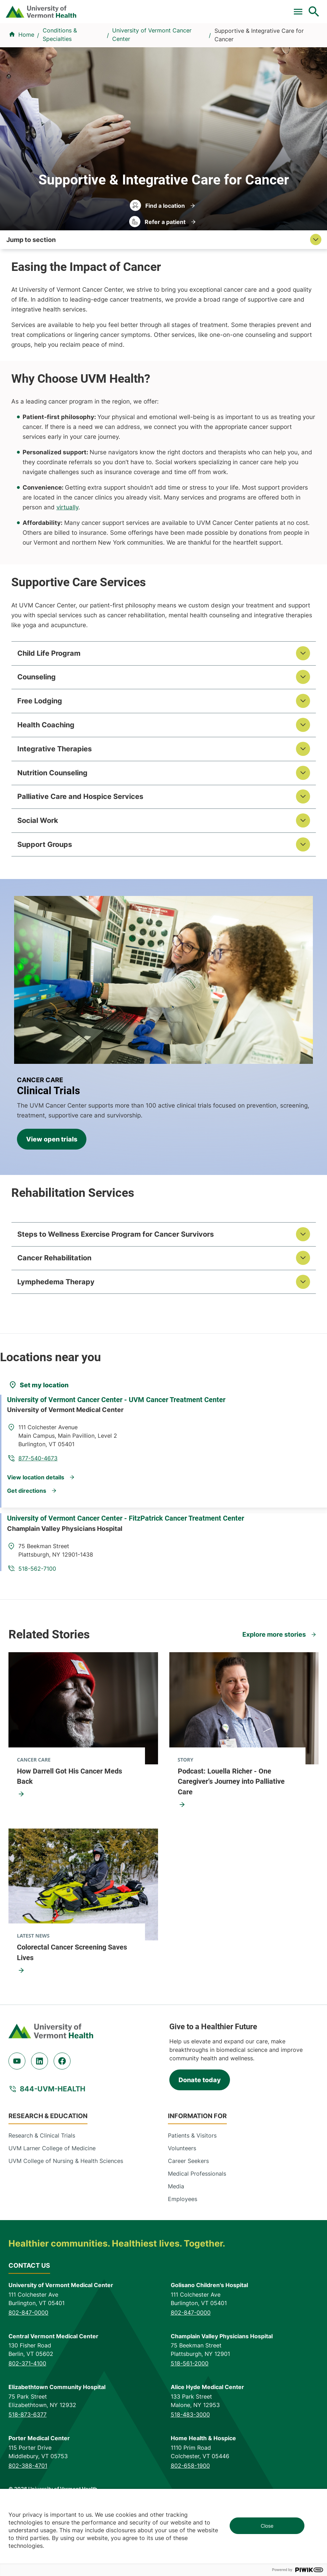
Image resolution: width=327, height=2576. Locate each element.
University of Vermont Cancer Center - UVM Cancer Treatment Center (122, 1466)
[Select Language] (251, 7)
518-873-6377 (27, 2469)
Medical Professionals (197, 2228)
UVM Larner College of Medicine (52, 2203)
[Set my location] (38, 1440)
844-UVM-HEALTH (52, 2144)
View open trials (51, 1194)
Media (176, 2241)
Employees (182, 2254)
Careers (211, 8)
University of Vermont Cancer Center (152, 88)
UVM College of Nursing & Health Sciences (65, 2216)
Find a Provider (56, 59)
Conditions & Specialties (129, 59)
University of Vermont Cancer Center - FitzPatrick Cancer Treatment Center (131, 1569)
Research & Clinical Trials (41, 2190)
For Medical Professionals (138, 8)
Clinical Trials (82, 8)
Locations (193, 59)
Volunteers (182, 2203)
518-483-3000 (190, 2469)
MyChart (305, 8)
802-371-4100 (27, 2419)
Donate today (199, 2135)
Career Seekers (188, 2216)
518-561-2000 (189, 2419)
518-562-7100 (197, 1596)
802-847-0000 (28, 2367)
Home (26, 87)
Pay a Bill (48, 8)
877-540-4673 (198, 1494)
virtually (67, 560)
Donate (186, 8)
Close (267, 2526)
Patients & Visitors (247, 59)
